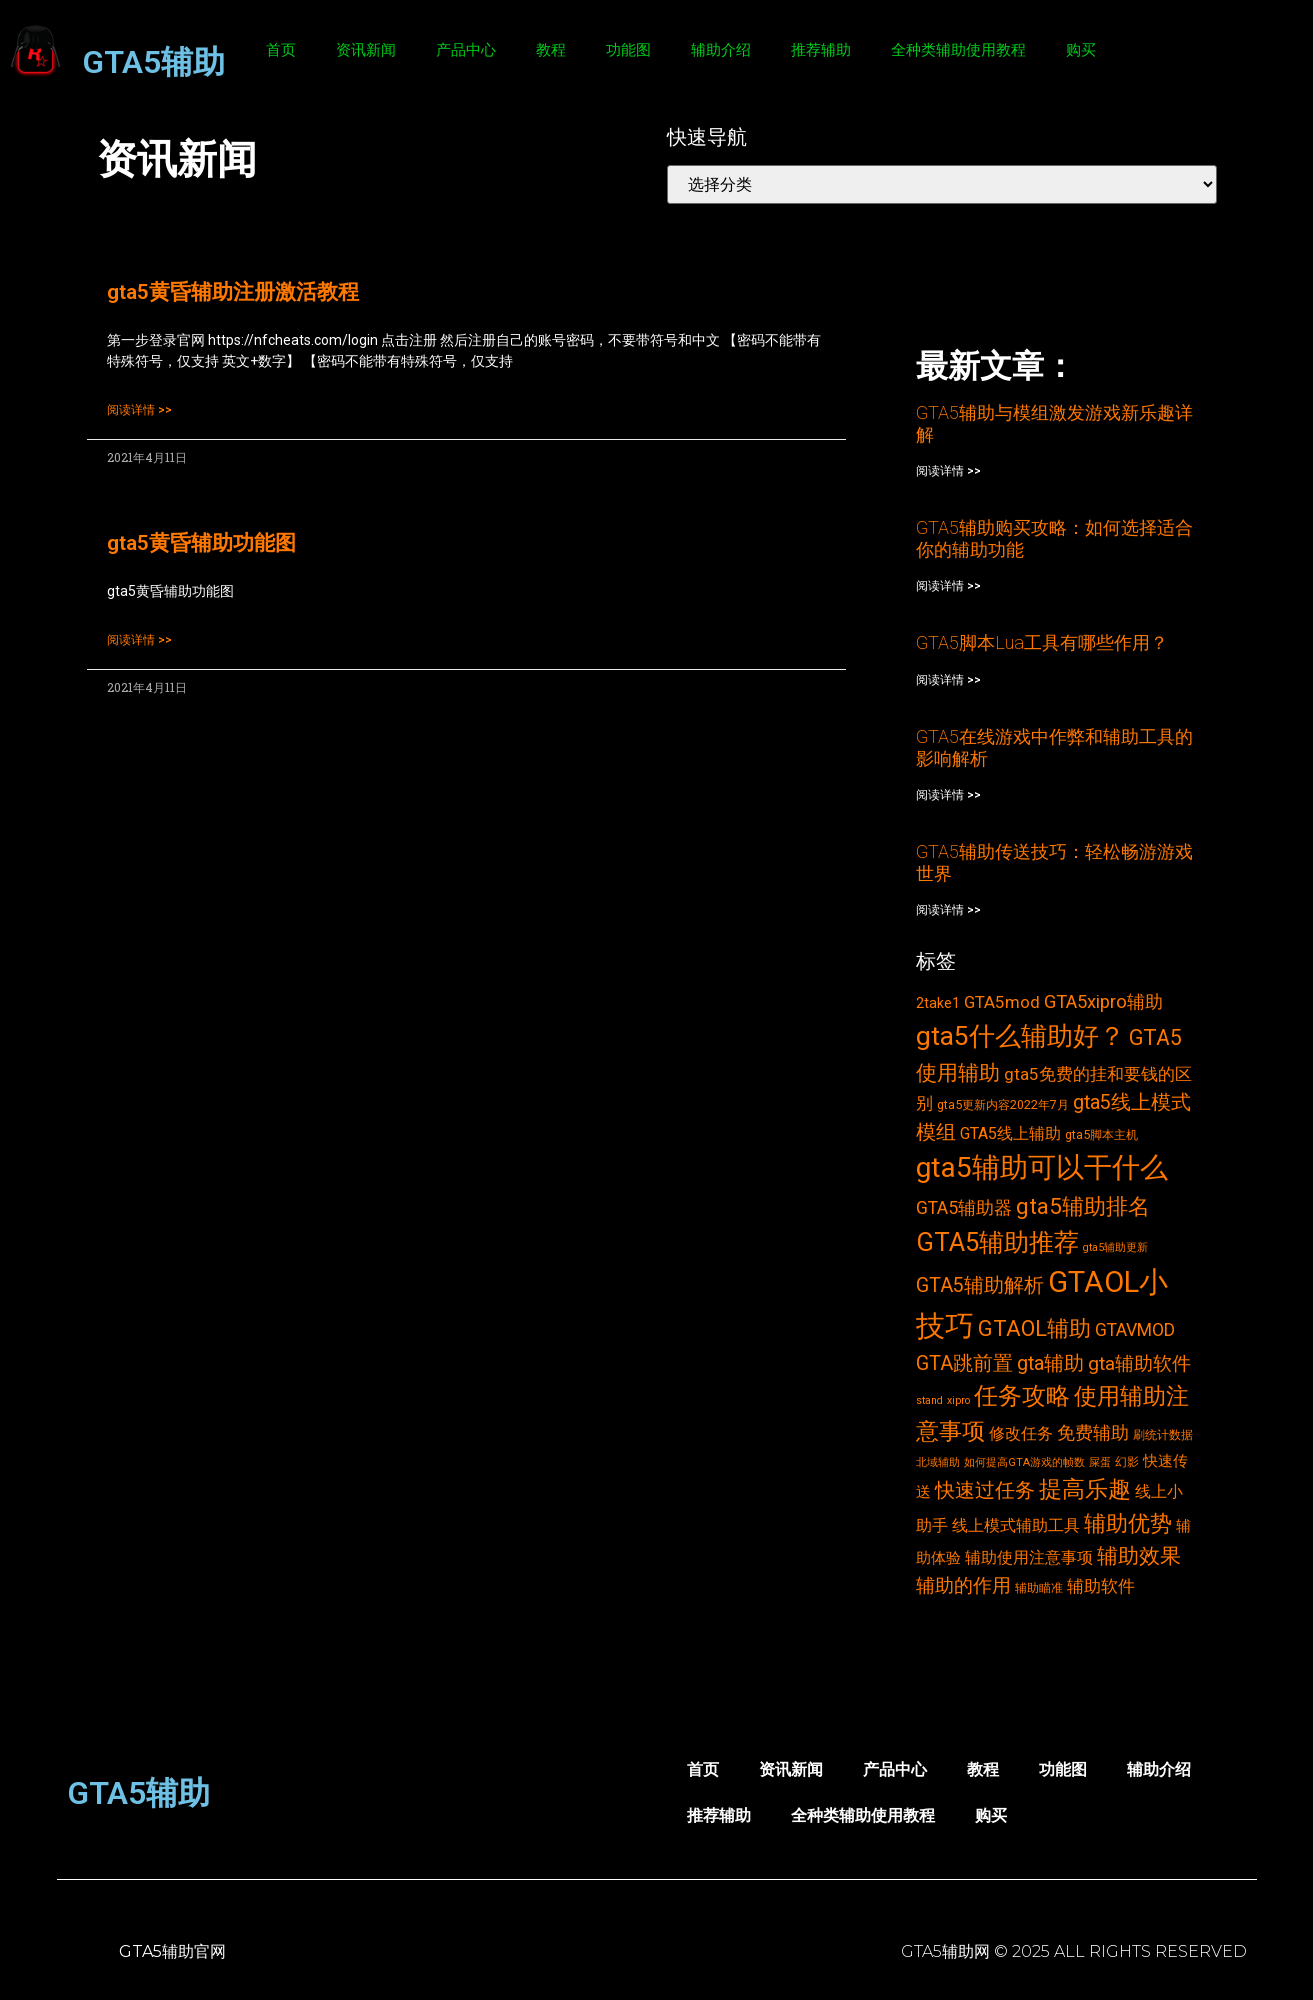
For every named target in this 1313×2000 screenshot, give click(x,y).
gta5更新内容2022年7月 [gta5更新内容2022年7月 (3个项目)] (1003, 1104)
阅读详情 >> (139, 410)
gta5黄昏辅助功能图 (201, 543)
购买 (1081, 50)
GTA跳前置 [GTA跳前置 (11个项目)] (964, 1363)
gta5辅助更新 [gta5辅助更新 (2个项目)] (1115, 1247)
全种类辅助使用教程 (958, 50)
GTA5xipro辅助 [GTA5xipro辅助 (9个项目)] (1103, 1002)
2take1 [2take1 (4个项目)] (938, 1003)
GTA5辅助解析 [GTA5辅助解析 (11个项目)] (980, 1285)
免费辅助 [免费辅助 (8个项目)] (1093, 1433)
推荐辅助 (821, 50)
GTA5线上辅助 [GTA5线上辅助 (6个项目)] (1010, 1133)
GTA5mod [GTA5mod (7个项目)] (1002, 1002)
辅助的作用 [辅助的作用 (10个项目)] (963, 1585)
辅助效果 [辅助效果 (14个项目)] (1139, 1555)
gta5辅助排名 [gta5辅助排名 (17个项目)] (1083, 1206)
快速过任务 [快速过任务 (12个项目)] (985, 1490)
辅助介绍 (721, 50)
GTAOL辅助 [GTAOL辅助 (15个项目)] (1034, 1328)
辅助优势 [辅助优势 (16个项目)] (1128, 1523)
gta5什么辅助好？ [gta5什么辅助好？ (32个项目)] (1020, 1036)
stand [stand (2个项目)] (929, 1400)
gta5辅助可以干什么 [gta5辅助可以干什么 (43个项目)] (1042, 1167)
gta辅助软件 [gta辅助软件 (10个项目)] (1139, 1363)
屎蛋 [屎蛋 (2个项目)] (1100, 1462)
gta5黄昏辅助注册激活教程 (233, 292)
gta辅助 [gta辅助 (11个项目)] (1050, 1363)
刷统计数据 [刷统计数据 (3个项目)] (1163, 1434)
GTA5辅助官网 (172, 1951)
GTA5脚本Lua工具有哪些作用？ (1042, 642)
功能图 (628, 50)
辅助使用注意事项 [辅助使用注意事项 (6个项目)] (1029, 1557)
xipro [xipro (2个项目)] (958, 1400)
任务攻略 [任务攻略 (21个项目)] (1022, 1396)
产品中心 (466, 50)
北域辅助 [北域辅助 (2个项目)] (938, 1462)
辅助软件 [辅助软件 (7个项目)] (1101, 1586)
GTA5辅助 (153, 62)
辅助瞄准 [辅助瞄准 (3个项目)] (1039, 1587)
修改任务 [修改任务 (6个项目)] (1021, 1433)
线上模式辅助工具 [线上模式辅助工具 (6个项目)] (1016, 1525)
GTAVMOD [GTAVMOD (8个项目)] (1135, 1330)
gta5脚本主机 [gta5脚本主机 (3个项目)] (1101, 1134)
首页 (281, 50)
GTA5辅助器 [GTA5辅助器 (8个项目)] (964, 1208)
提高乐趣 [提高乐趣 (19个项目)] (1085, 1489)
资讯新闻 (366, 50)
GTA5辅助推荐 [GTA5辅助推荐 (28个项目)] (997, 1242)
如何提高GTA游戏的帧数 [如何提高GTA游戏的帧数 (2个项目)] (1024, 1462)
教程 (551, 50)
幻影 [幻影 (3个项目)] (1127, 1461)
